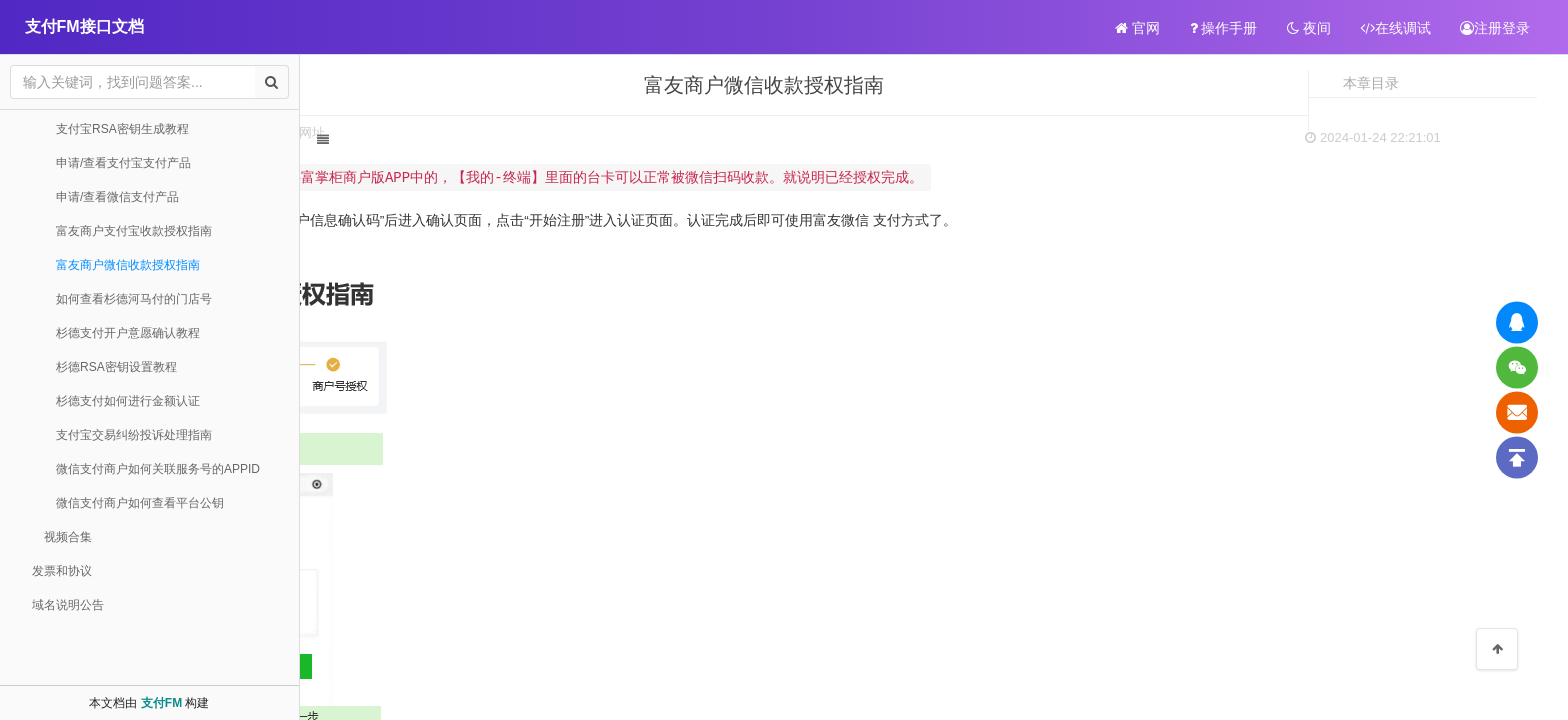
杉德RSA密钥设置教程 (116, 367)
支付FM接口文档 (84, 26)
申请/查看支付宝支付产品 (123, 163)
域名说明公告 (68, 605)
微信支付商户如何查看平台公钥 (140, 503)
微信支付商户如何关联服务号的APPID (158, 469)
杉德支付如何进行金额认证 (128, 401)
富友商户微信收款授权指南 (128, 265)
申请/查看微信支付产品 (117, 197)
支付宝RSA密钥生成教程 (122, 129)
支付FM (161, 703)
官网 (1137, 28)
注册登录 (1495, 28)
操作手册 (1224, 28)
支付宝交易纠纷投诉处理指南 (134, 435)
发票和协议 (62, 571)
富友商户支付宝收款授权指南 (134, 231)
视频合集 (68, 537)
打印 (505, 132)
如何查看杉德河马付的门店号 (134, 299)
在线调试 (1395, 28)
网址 (560, 132)
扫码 (451, 132)
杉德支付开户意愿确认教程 (128, 333)
